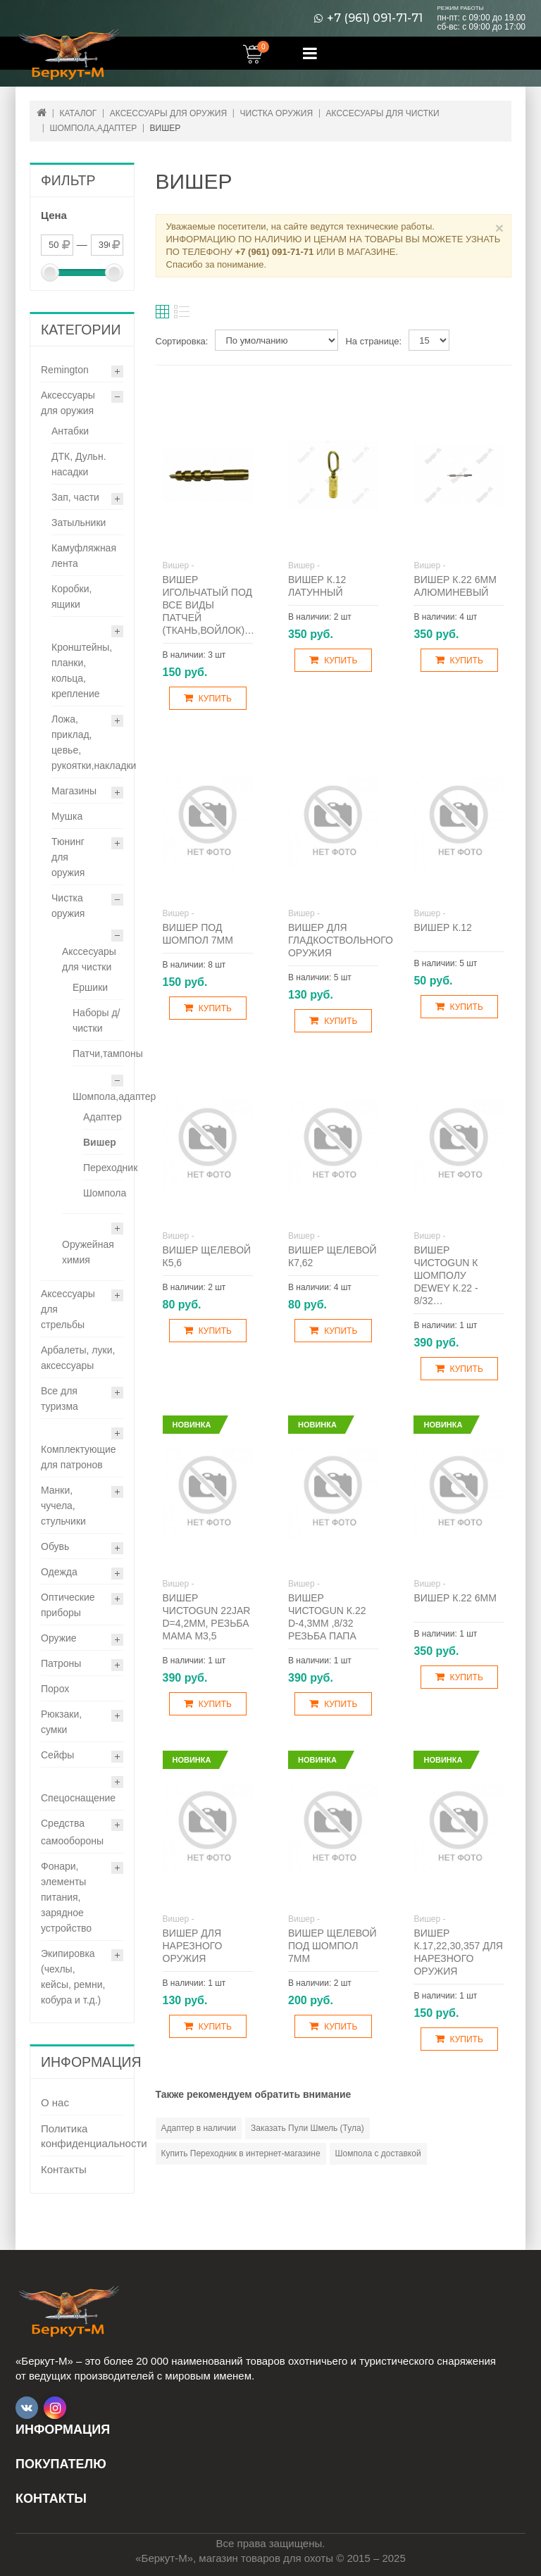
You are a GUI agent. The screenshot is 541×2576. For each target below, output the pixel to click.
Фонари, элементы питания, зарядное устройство (66, 1897)
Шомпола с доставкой (378, 2153)
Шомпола (104, 1193)
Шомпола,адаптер (114, 1096)
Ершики (90, 987)
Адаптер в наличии (199, 2128)
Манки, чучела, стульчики (63, 1505)
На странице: (373, 341)
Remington (65, 369)
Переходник (110, 1167)
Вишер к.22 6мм (454, 1597)
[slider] (50, 272)
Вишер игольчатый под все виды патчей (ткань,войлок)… (209, 605)
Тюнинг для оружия (68, 857)
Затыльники (78, 522)
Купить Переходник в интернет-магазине (241, 2153)
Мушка (66, 816)
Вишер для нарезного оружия (193, 1945)
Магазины (74, 790)
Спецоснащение (78, 1797)
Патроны (61, 1663)
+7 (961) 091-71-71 (375, 18)
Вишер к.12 (442, 927)
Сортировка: (182, 341)
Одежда (59, 1571)
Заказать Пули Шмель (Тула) (307, 2128)
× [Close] (499, 227)
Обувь (55, 1546)
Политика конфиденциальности (82, 2135)
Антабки (70, 431)
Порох (55, 1688)
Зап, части (75, 497)
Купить (208, 698)
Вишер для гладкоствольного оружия (340, 940)
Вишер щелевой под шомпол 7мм (332, 1945)
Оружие (59, 1638)
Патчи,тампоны (108, 1053)
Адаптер (102, 1117)
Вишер (99, 1142)
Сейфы (57, 1755)
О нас (55, 2102)
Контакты (64, 2169)
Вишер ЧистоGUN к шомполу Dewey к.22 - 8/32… (445, 1275)
